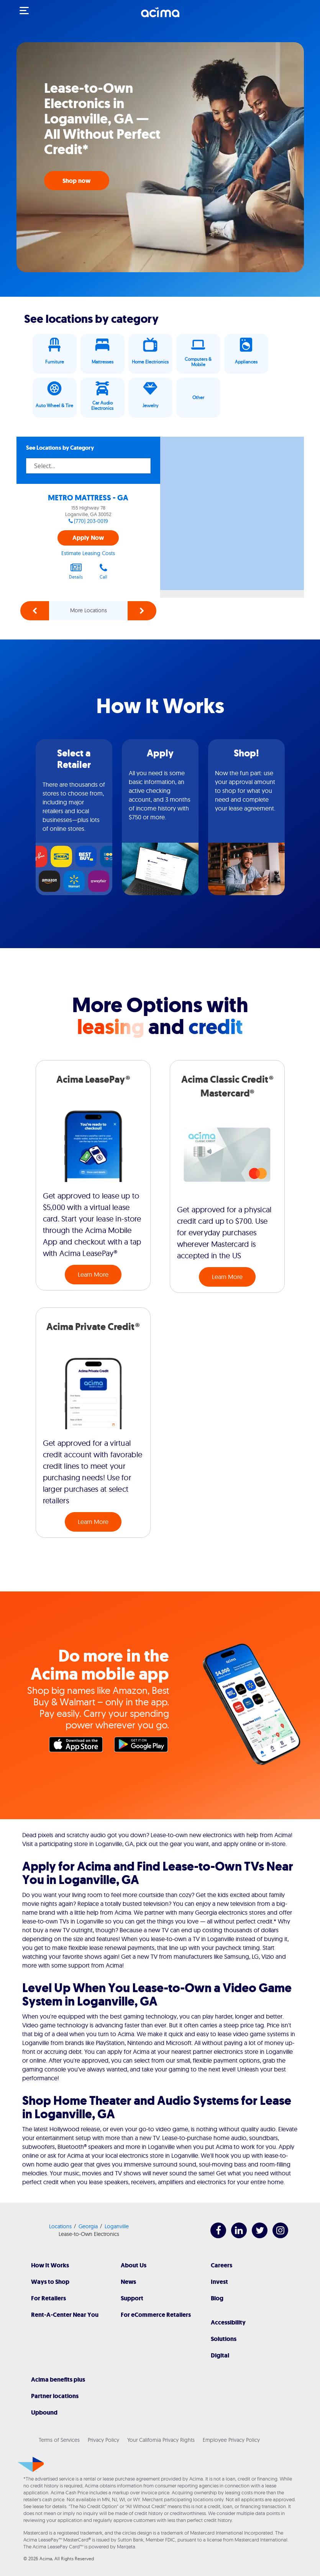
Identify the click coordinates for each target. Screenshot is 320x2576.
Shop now (76, 181)
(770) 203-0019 (91, 521)
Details (76, 571)
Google (143, 1746)
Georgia (88, 2226)
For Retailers (48, 2298)
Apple (78, 1746)
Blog (217, 2298)
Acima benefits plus (58, 2379)
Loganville (117, 2226)
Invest (219, 2282)
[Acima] (160, 16)
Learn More (93, 1274)
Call (103, 571)
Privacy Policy (103, 2439)
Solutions (223, 2339)
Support (132, 2298)
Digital (220, 2355)
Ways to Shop (50, 2282)
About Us (133, 2265)
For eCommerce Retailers (156, 2315)
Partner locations (55, 2396)
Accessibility (228, 2322)
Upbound (44, 2412)
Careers (221, 2265)
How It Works (50, 2265)
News (128, 2282)
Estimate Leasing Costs (88, 553)
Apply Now (88, 538)
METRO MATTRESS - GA (88, 498)
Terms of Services (59, 2439)
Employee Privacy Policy (231, 2439)
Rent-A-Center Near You (64, 2315)
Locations (60, 2226)
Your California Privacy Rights (161, 2439)
